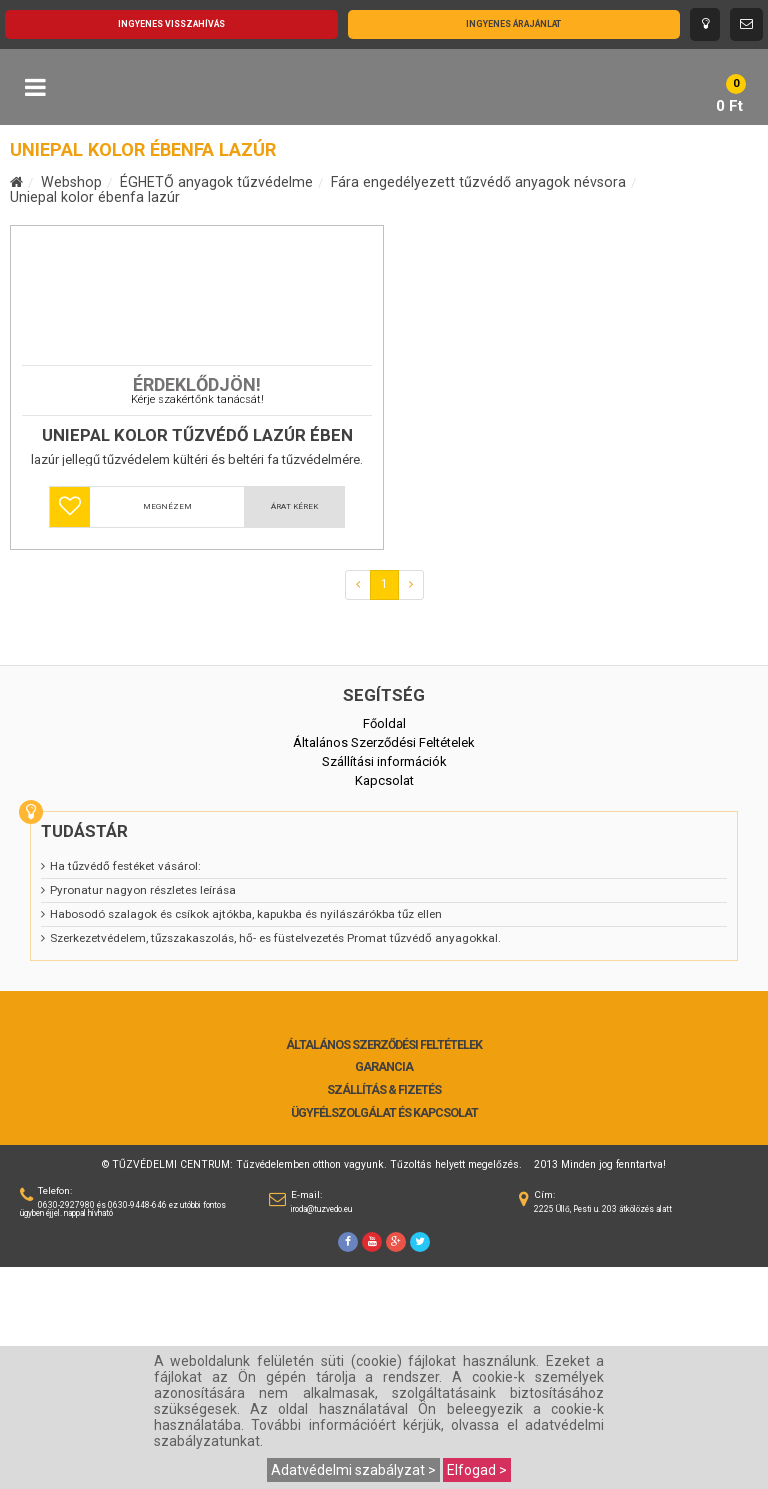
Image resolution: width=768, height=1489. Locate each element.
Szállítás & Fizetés (384, 1312)
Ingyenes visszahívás (171, 24)
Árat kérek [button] (294, 728)
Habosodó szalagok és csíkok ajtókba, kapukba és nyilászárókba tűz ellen (246, 1136)
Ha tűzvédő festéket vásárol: (125, 1088)
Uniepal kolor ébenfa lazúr (95, 197)
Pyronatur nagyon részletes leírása (143, 1112)
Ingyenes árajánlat (513, 24)
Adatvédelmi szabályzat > (353, 1470)
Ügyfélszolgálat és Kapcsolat (384, 1335)
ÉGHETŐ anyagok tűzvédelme (216, 182)
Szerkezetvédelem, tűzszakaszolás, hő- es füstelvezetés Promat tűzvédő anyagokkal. (275, 1160)
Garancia (384, 1289)
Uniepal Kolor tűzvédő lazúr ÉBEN (197, 657)
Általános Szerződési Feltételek (384, 1267)
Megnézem (167, 728)
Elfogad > (477, 1470)
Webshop (71, 182)
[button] (70, 729)
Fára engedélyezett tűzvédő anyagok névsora (478, 182)
